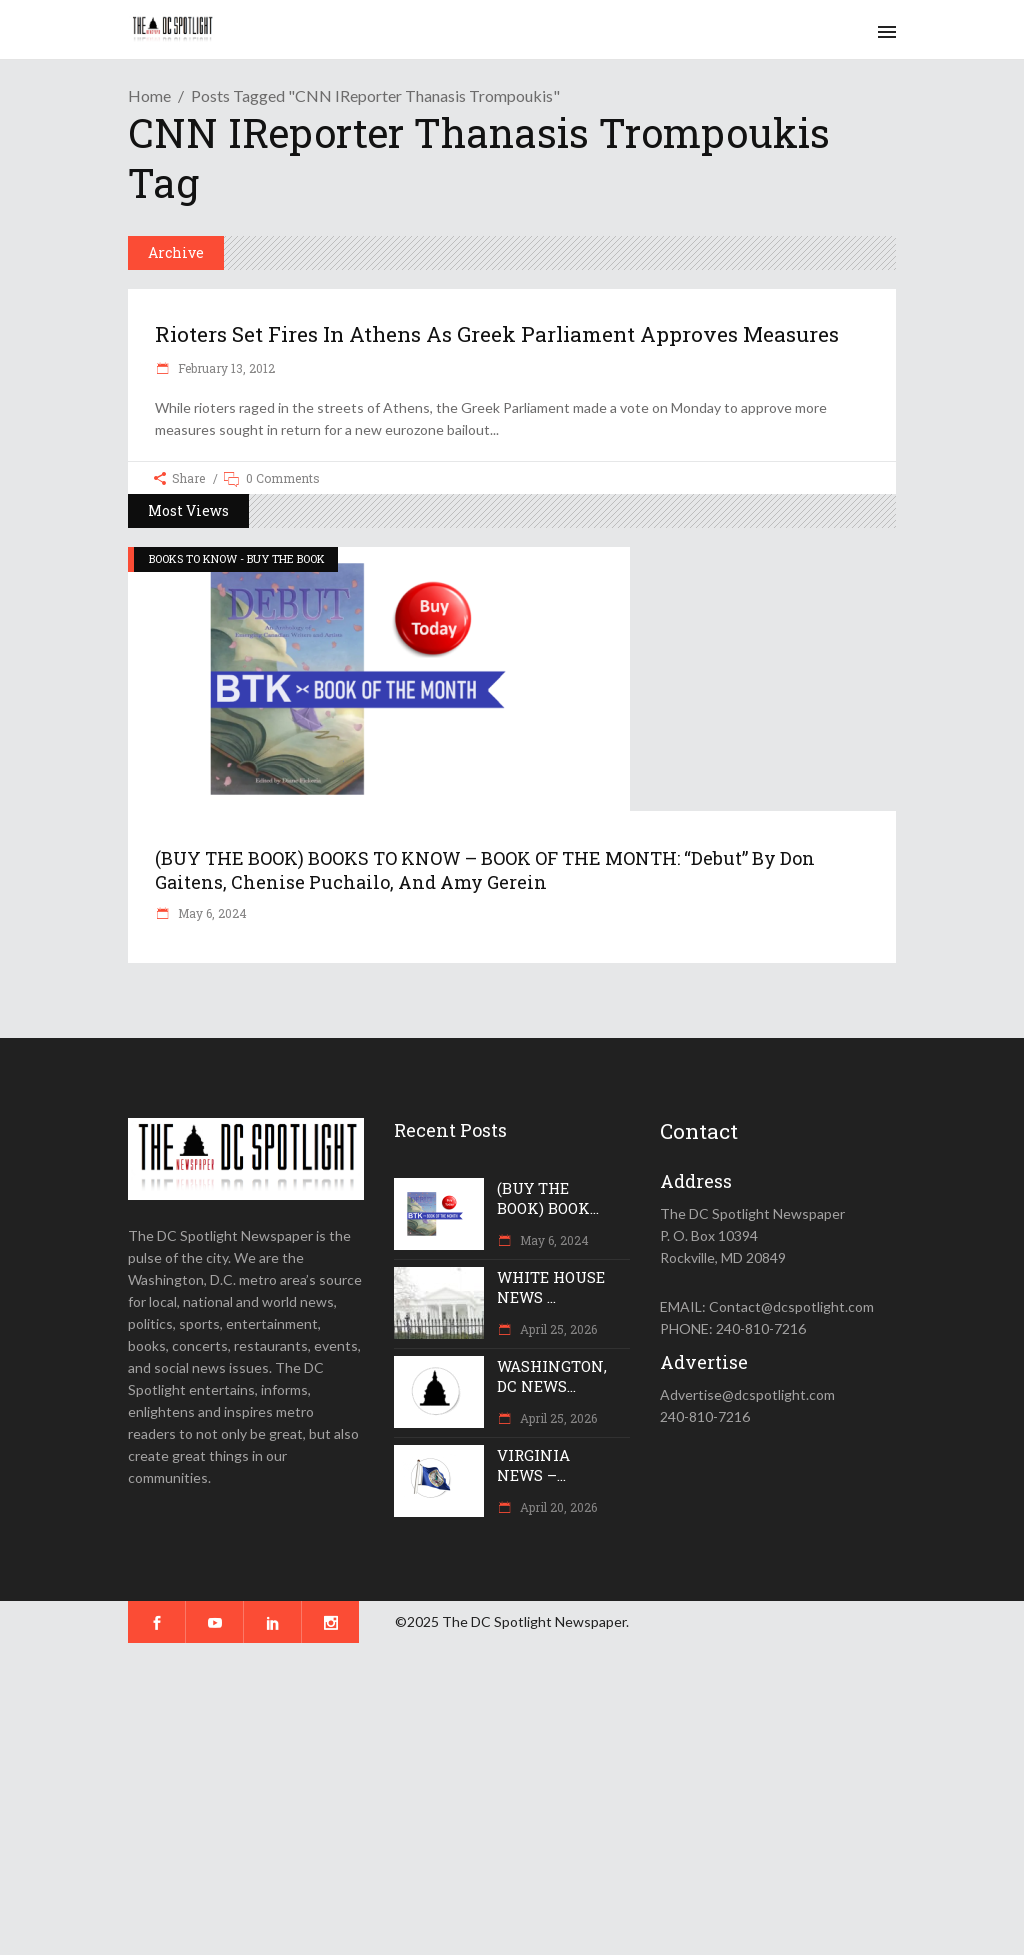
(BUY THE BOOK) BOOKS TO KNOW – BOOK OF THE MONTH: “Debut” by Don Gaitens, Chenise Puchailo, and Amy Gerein (485, 870)
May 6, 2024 (211, 913)
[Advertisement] (512, 1799)
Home (149, 95)
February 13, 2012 (225, 368)
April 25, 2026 (557, 1329)
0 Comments (283, 478)
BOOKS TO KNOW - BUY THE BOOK (237, 558)
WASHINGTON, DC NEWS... (552, 1376)
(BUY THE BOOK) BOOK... (548, 1198)
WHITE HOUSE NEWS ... (551, 1287)
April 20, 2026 (557, 1507)
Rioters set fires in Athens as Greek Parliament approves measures (497, 334)
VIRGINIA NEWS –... (533, 1465)
